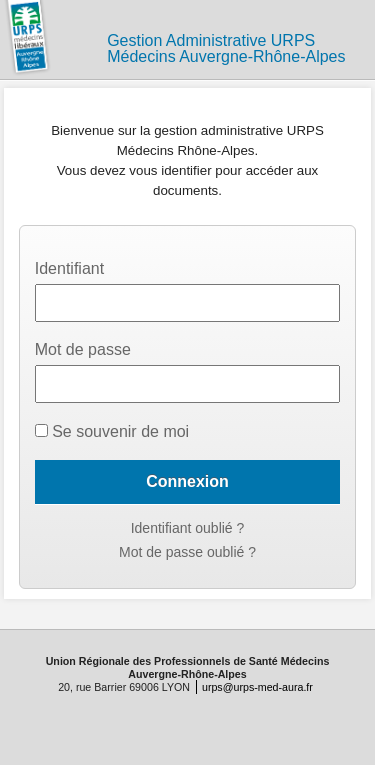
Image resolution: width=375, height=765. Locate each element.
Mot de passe (83, 349)
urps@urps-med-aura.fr (257, 687)
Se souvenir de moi (112, 431)
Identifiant (69, 268)
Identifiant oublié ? (188, 528)
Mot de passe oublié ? (187, 552)
